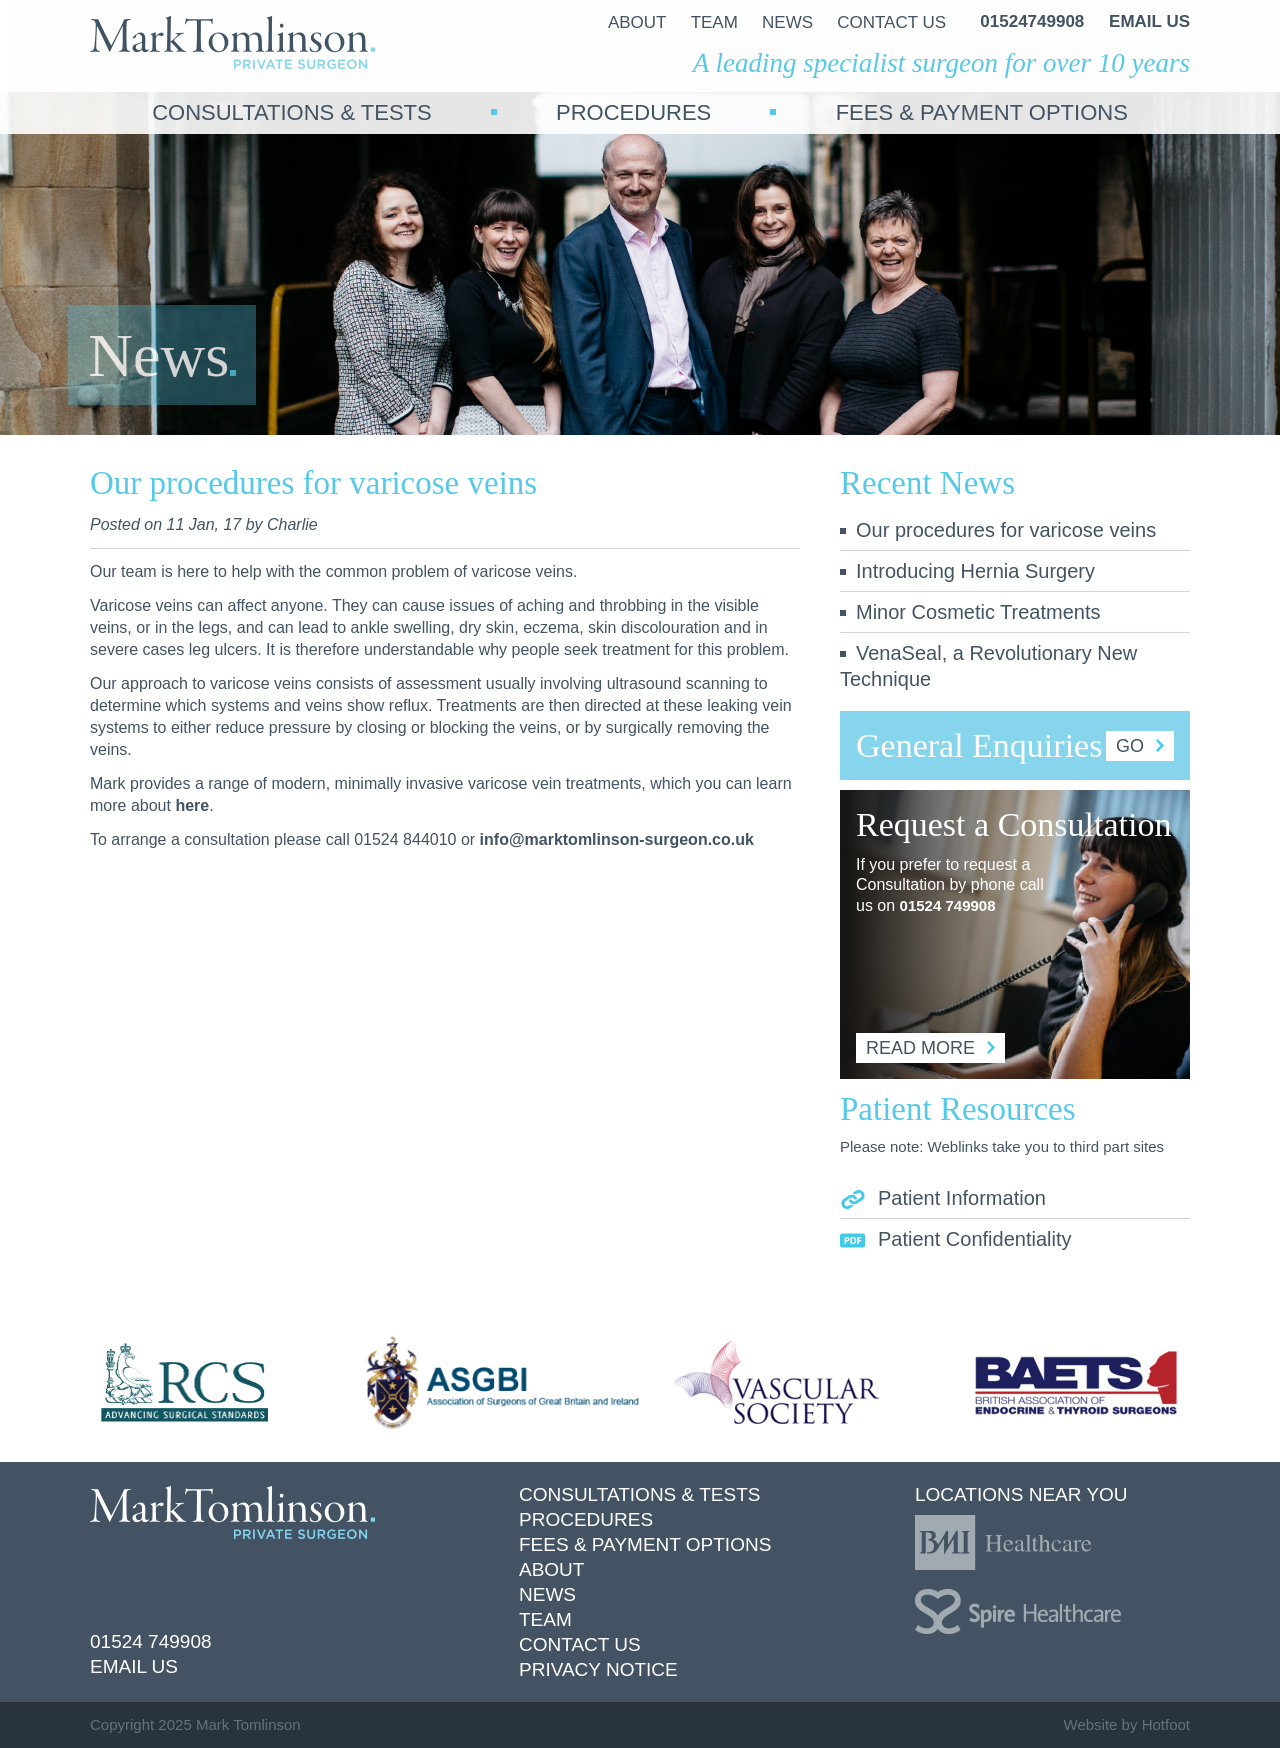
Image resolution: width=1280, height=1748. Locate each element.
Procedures (586, 1519)
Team (545, 1619)
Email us (1149, 21)
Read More (930, 1048)
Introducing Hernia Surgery (967, 571)
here (192, 805)
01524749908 (1032, 21)
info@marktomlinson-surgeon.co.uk (617, 839)
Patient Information (943, 1198)
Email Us (134, 1666)
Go (1140, 746)
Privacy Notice (598, 1669)
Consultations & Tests (639, 1494)
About (551, 1569)
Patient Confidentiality (955, 1239)
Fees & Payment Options (645, 1544)
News (547, 1594)
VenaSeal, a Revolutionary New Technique (988, 666)
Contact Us (580, 1644)
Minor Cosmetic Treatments (970, 612)
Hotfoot (1166, 1724)
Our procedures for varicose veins (998, 530)
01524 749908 (948, 905)
